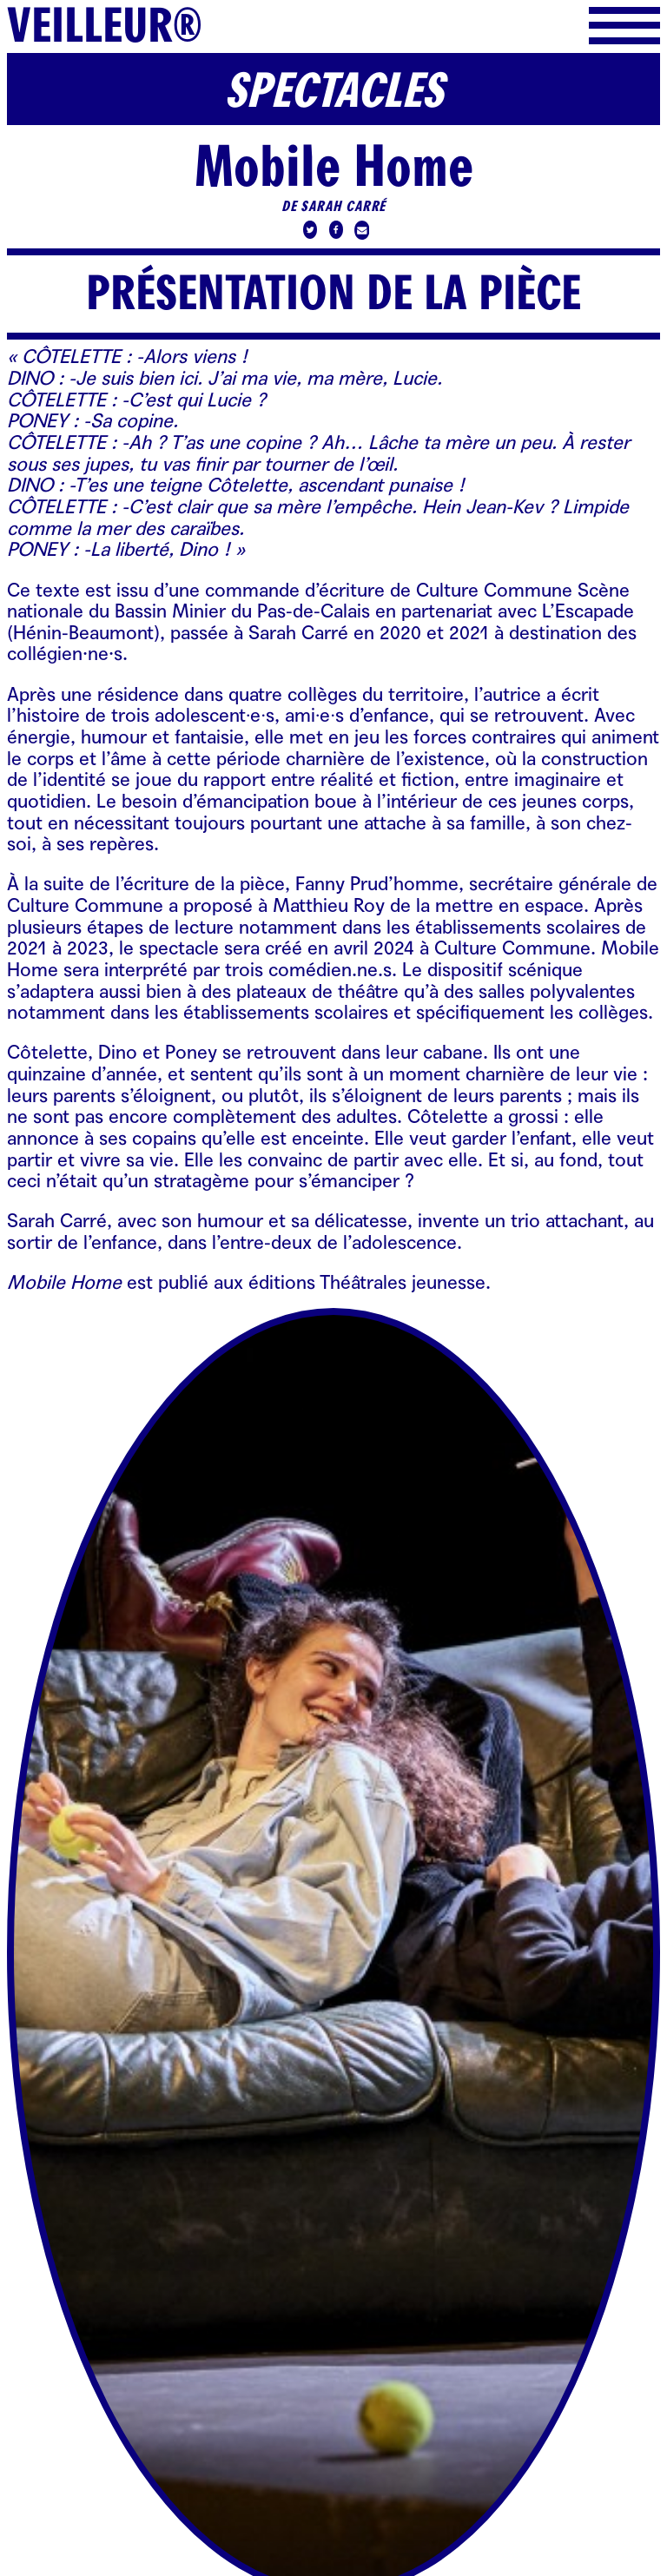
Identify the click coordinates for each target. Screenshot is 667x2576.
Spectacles (333, 91)
